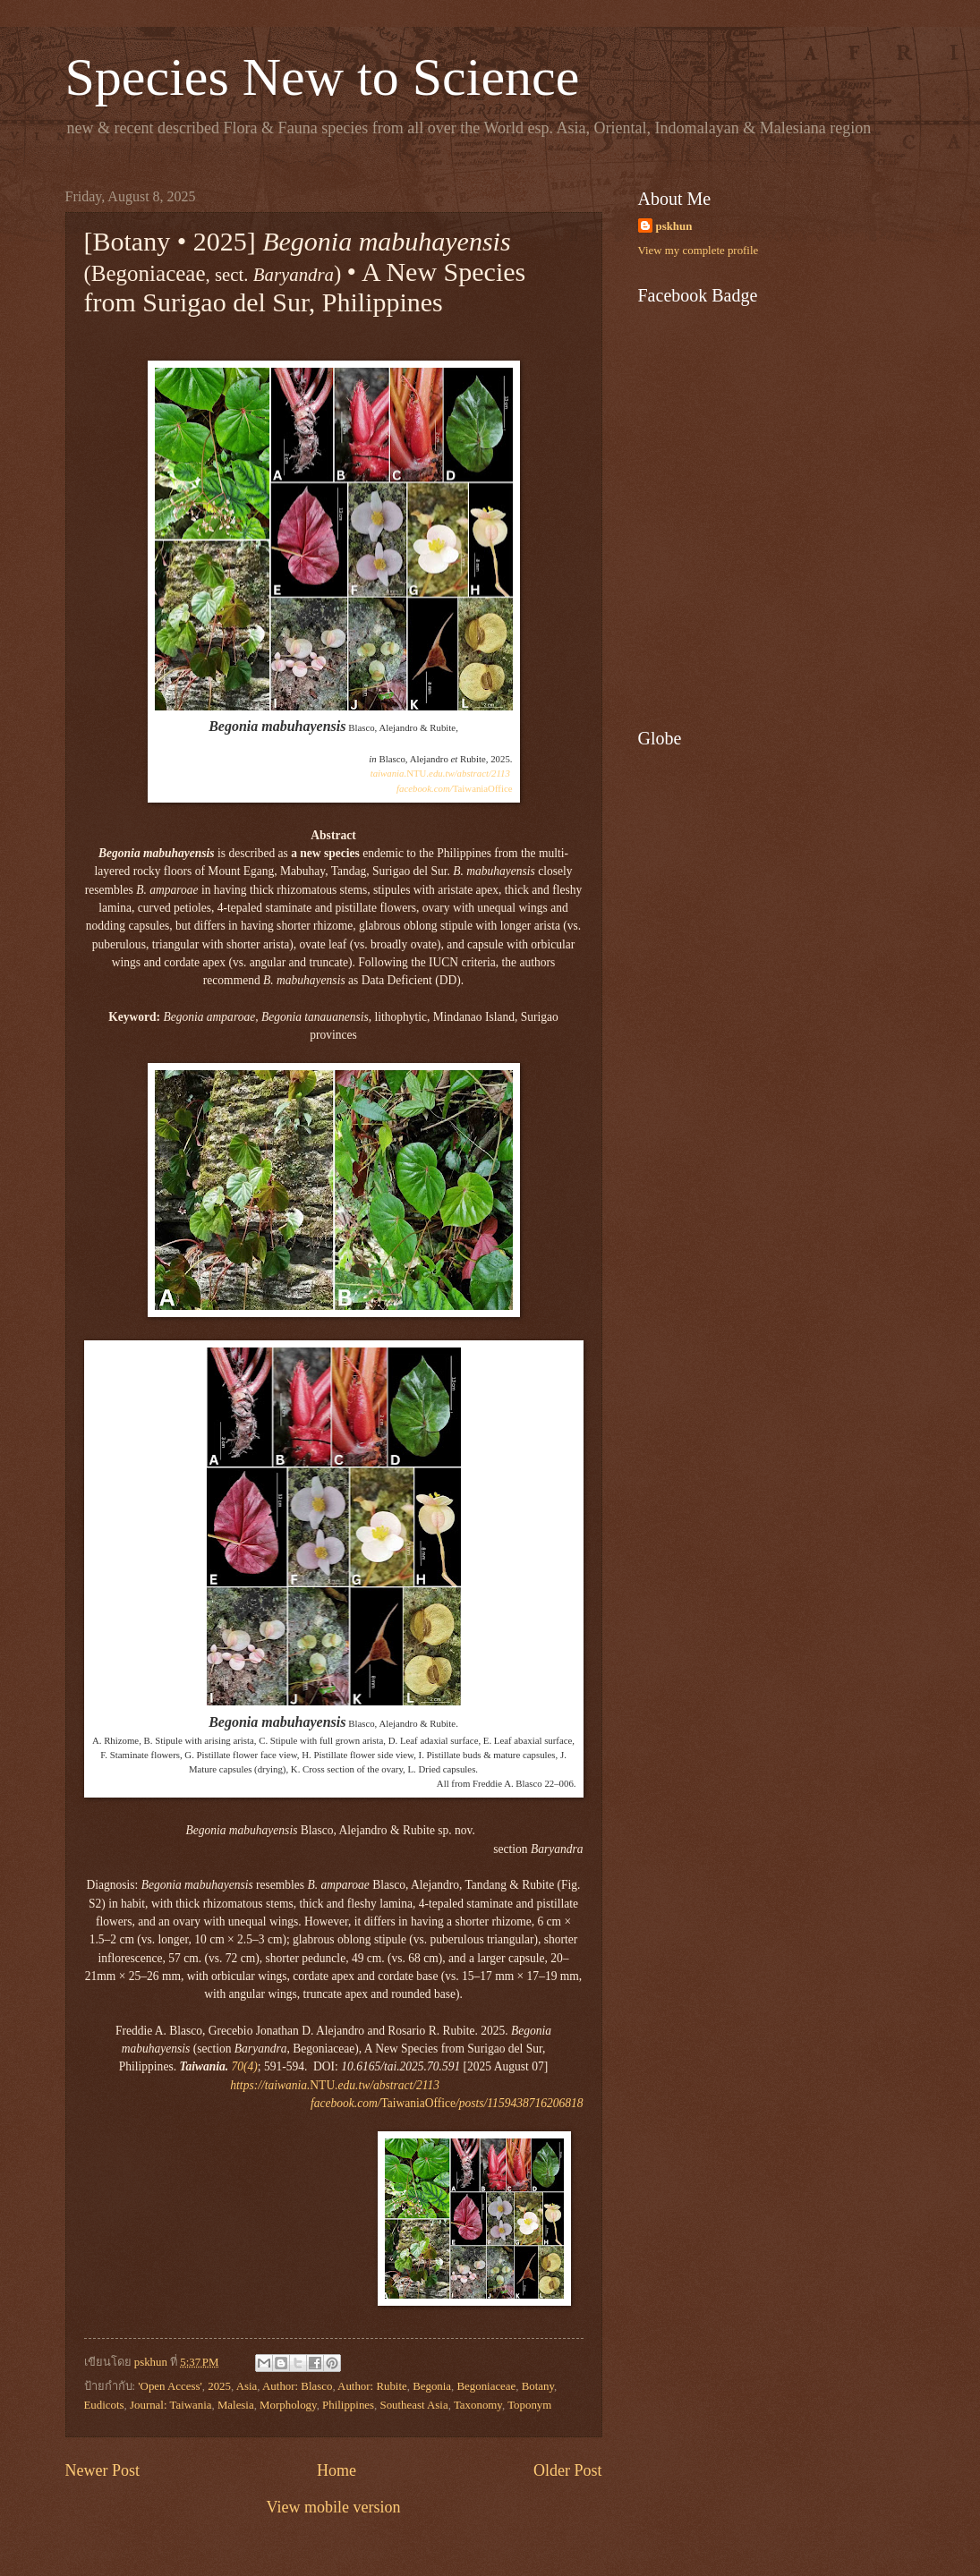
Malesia (235, 2405)
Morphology (288, 2405)
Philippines (348, 2405)
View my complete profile (698, 250)
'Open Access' (170, 2386)
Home (336, 2470)
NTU (440, 773)
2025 (219, 2386)
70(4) (245, 2066)
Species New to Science (322, 76)
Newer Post (103, 2470)
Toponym (529, 2405)
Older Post (567, 2470)
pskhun (674, 226)
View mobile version (333, 2507)
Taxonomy (478, 2405)
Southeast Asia (413, 2405)
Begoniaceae (486, 2386)
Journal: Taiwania (170, 2405)
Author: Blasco (297, 2386)
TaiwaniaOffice (454, 788)
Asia (247, 2386)
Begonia (432, 2386)
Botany (538, 2386)
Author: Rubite (372, 2386)
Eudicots (104, 2405)
